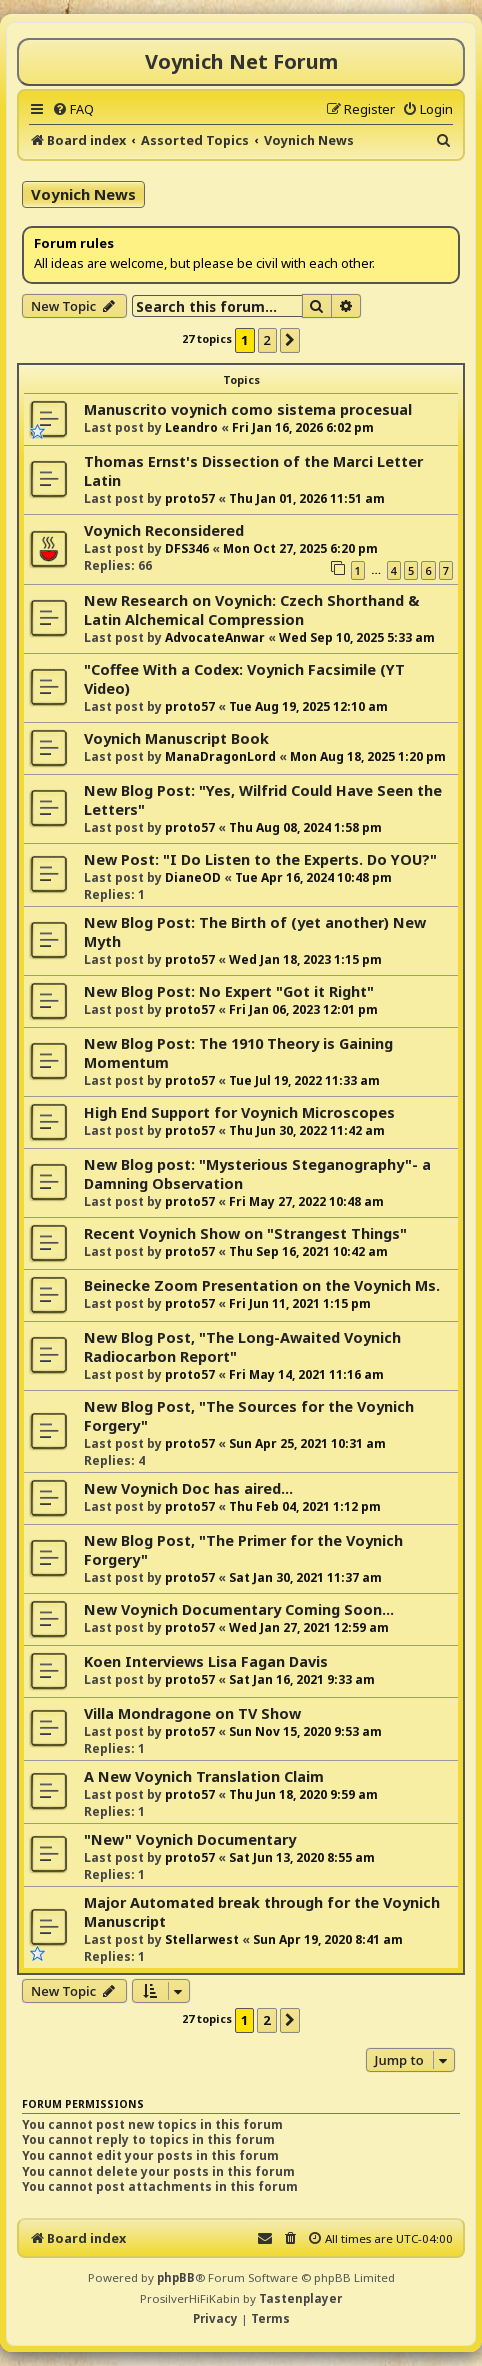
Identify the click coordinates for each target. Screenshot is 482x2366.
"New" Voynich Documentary (190, 1839)
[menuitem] (73, 109)
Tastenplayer (300, 2298)
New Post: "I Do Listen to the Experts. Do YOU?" (260, 859)
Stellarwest (202, 1939)
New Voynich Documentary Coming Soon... (239, 1609)
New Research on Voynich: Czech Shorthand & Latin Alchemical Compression (251, 610)
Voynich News (83, 194)
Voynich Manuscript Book (176, 738)
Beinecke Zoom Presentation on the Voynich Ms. (262, 1285)
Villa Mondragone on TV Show (192, 1713)
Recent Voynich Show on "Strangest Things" (245, 1233)
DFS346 (187, 548)
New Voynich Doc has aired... (188, 1488)
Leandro (191, 427)
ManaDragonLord (220, 756)
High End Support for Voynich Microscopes (239, 1112)
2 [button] (267, 340)
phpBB (176, 2277)
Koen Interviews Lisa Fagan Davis (206, 1661)
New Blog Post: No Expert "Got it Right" (229, 991)
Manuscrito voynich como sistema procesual (248, 409)
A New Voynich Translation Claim (204, 1776)
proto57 (190, 498)
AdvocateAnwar (215, 637)
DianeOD (193, 877)
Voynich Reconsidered (164, 530)
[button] (290, 340)
